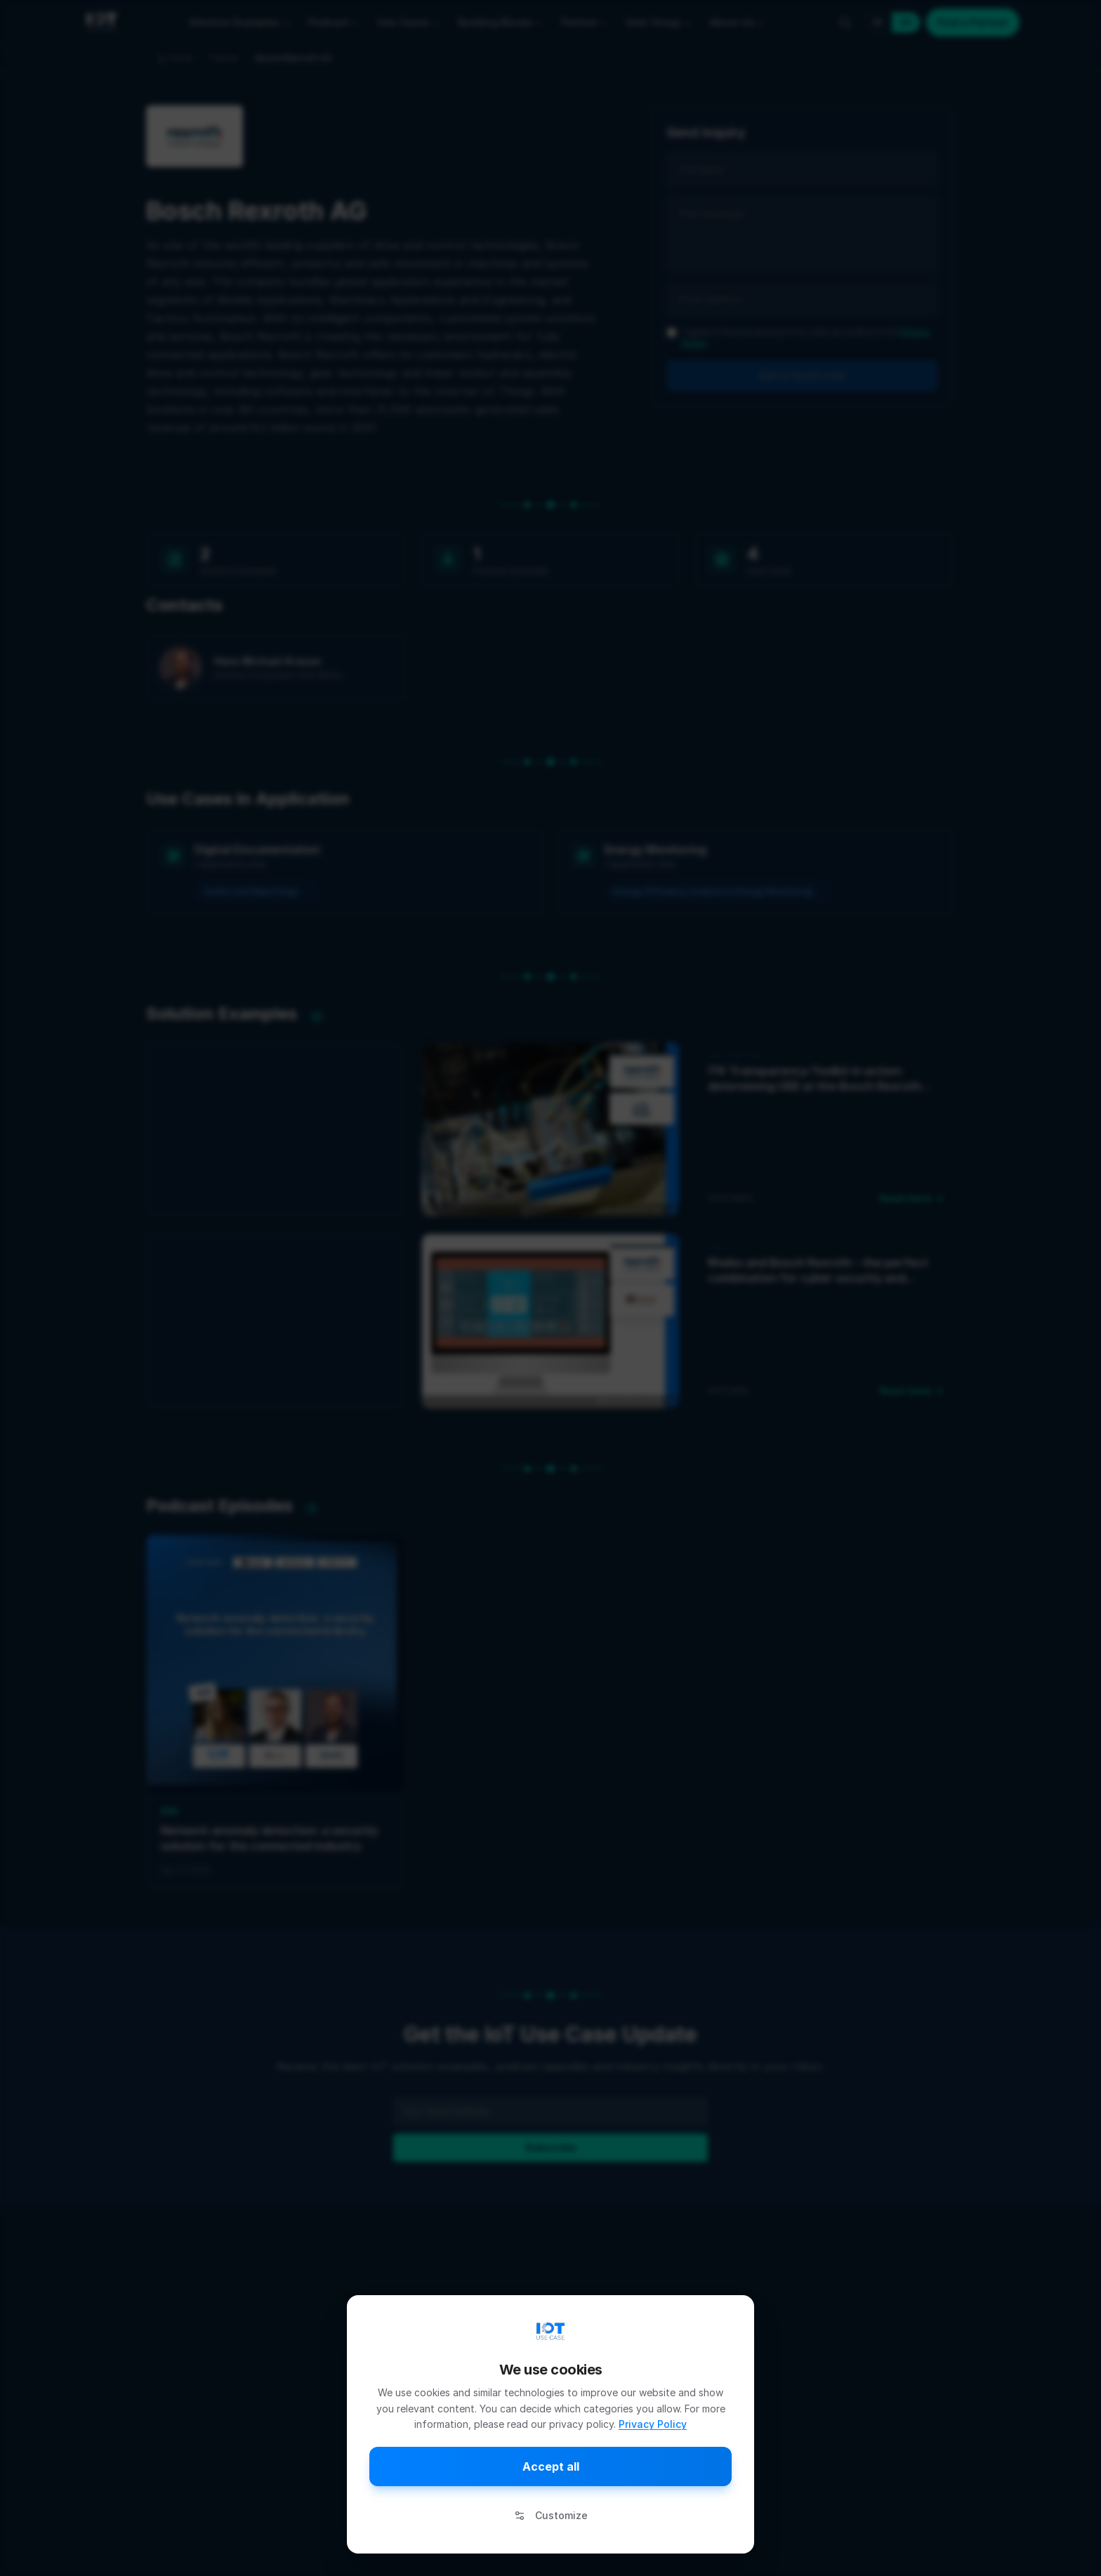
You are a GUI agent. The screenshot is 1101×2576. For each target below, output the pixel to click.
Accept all (550, 2466)
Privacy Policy (653, 2424)
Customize (551, 2515)
